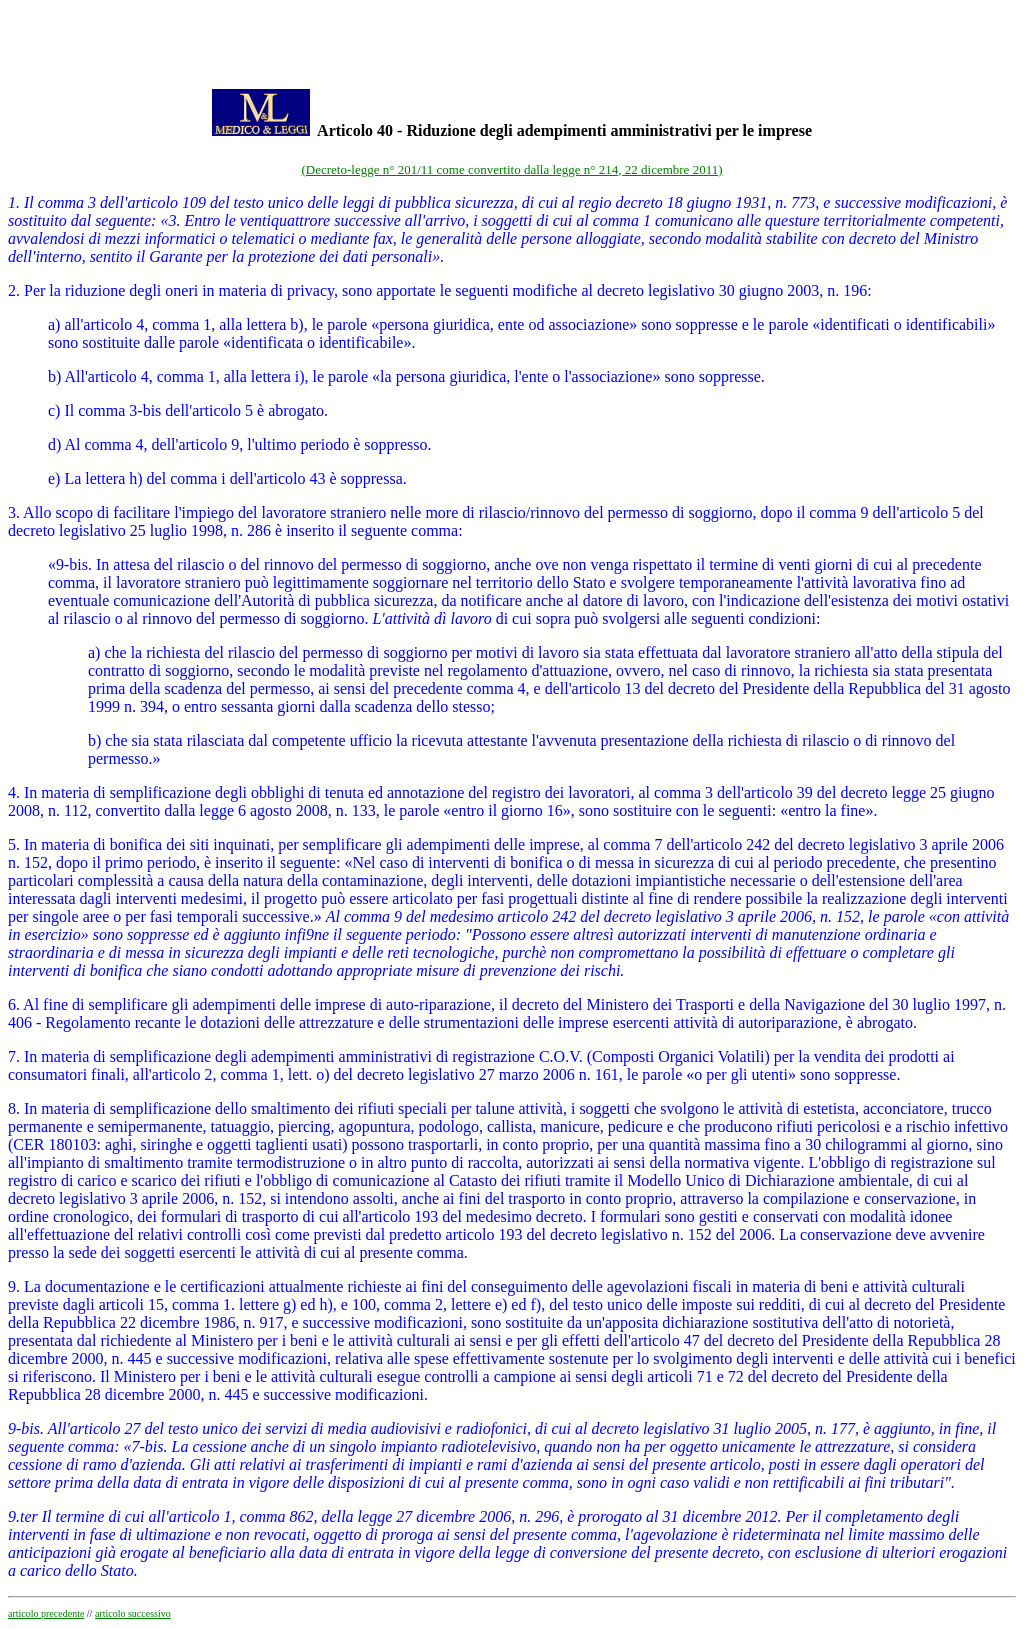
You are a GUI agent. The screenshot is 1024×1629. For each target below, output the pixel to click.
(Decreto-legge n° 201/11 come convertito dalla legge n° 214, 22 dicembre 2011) (512, 169)
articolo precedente (46, 1613)
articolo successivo (133, 1613)
